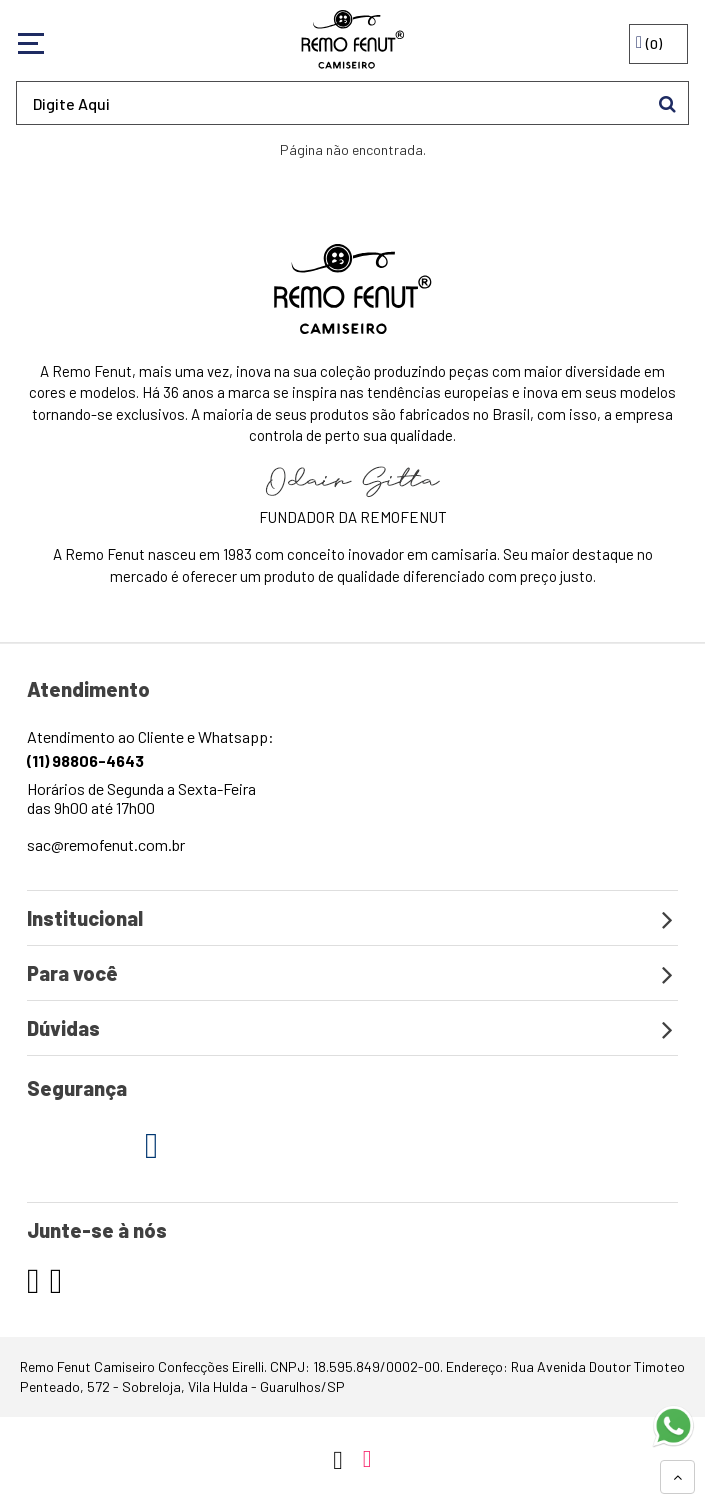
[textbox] (352, 103)
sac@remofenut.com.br (106, 844)
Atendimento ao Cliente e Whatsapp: (150, 748)
